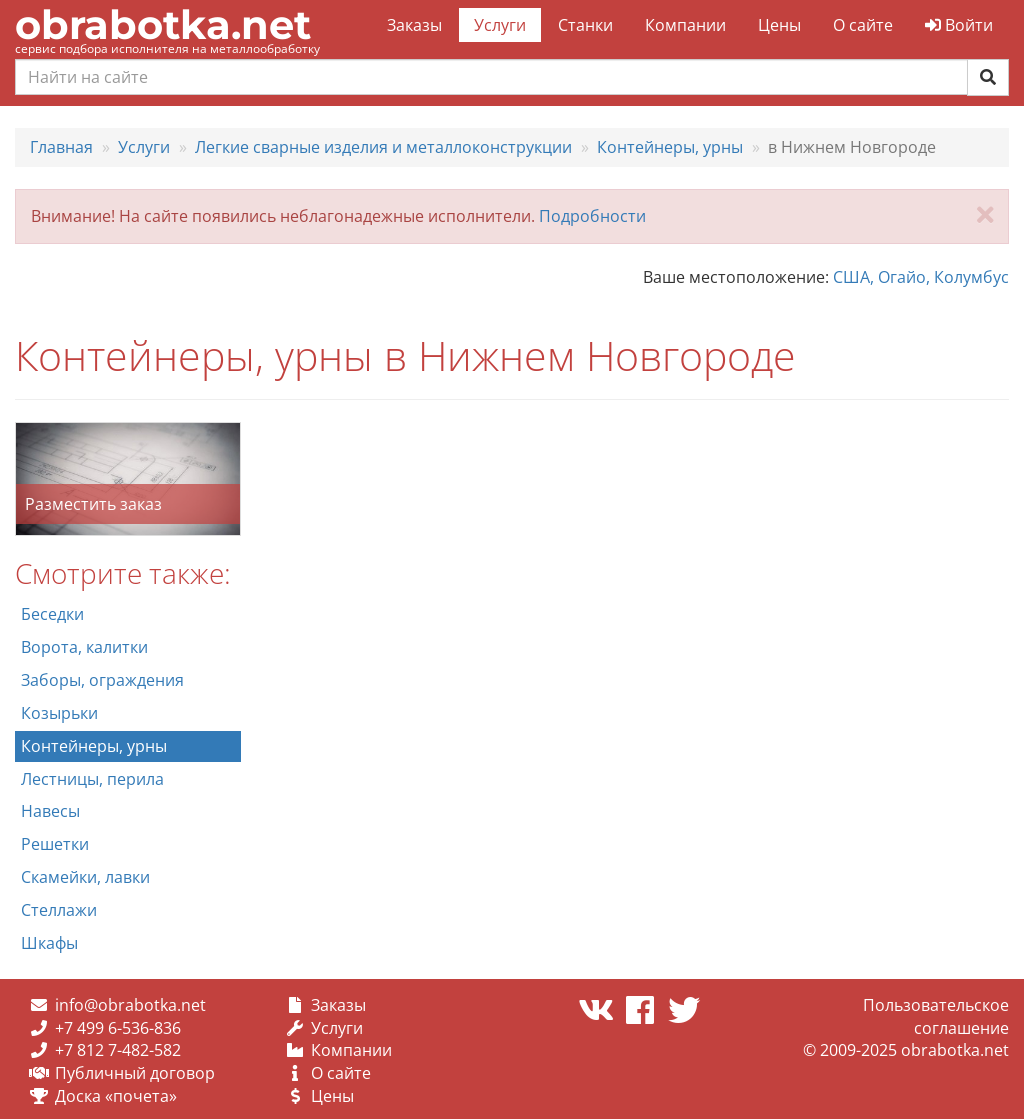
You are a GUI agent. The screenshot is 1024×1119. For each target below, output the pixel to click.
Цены (779, 25)
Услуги (500, 25)
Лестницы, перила (92, 779)
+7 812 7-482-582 (118, 1050)
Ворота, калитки (84, 647)
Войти (959, 25)
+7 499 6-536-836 (118, 1028)
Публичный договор (135, 1073)
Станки (585, 25)
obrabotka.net (163, 24)
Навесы (50, 811)
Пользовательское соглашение (936, 1016)
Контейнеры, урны (94, 746)
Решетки (55, 844)
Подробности (592, 216)
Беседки (52, 614)
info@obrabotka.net (130, 1005)
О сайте (863, 25)
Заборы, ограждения (102, 680)
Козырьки (59, 713)
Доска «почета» (116, 1096)
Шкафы (49, 943)
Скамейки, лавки (85, 877)
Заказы (414, 25)
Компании (685, 25)
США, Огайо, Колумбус (921, 277)
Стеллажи (59, 910)
